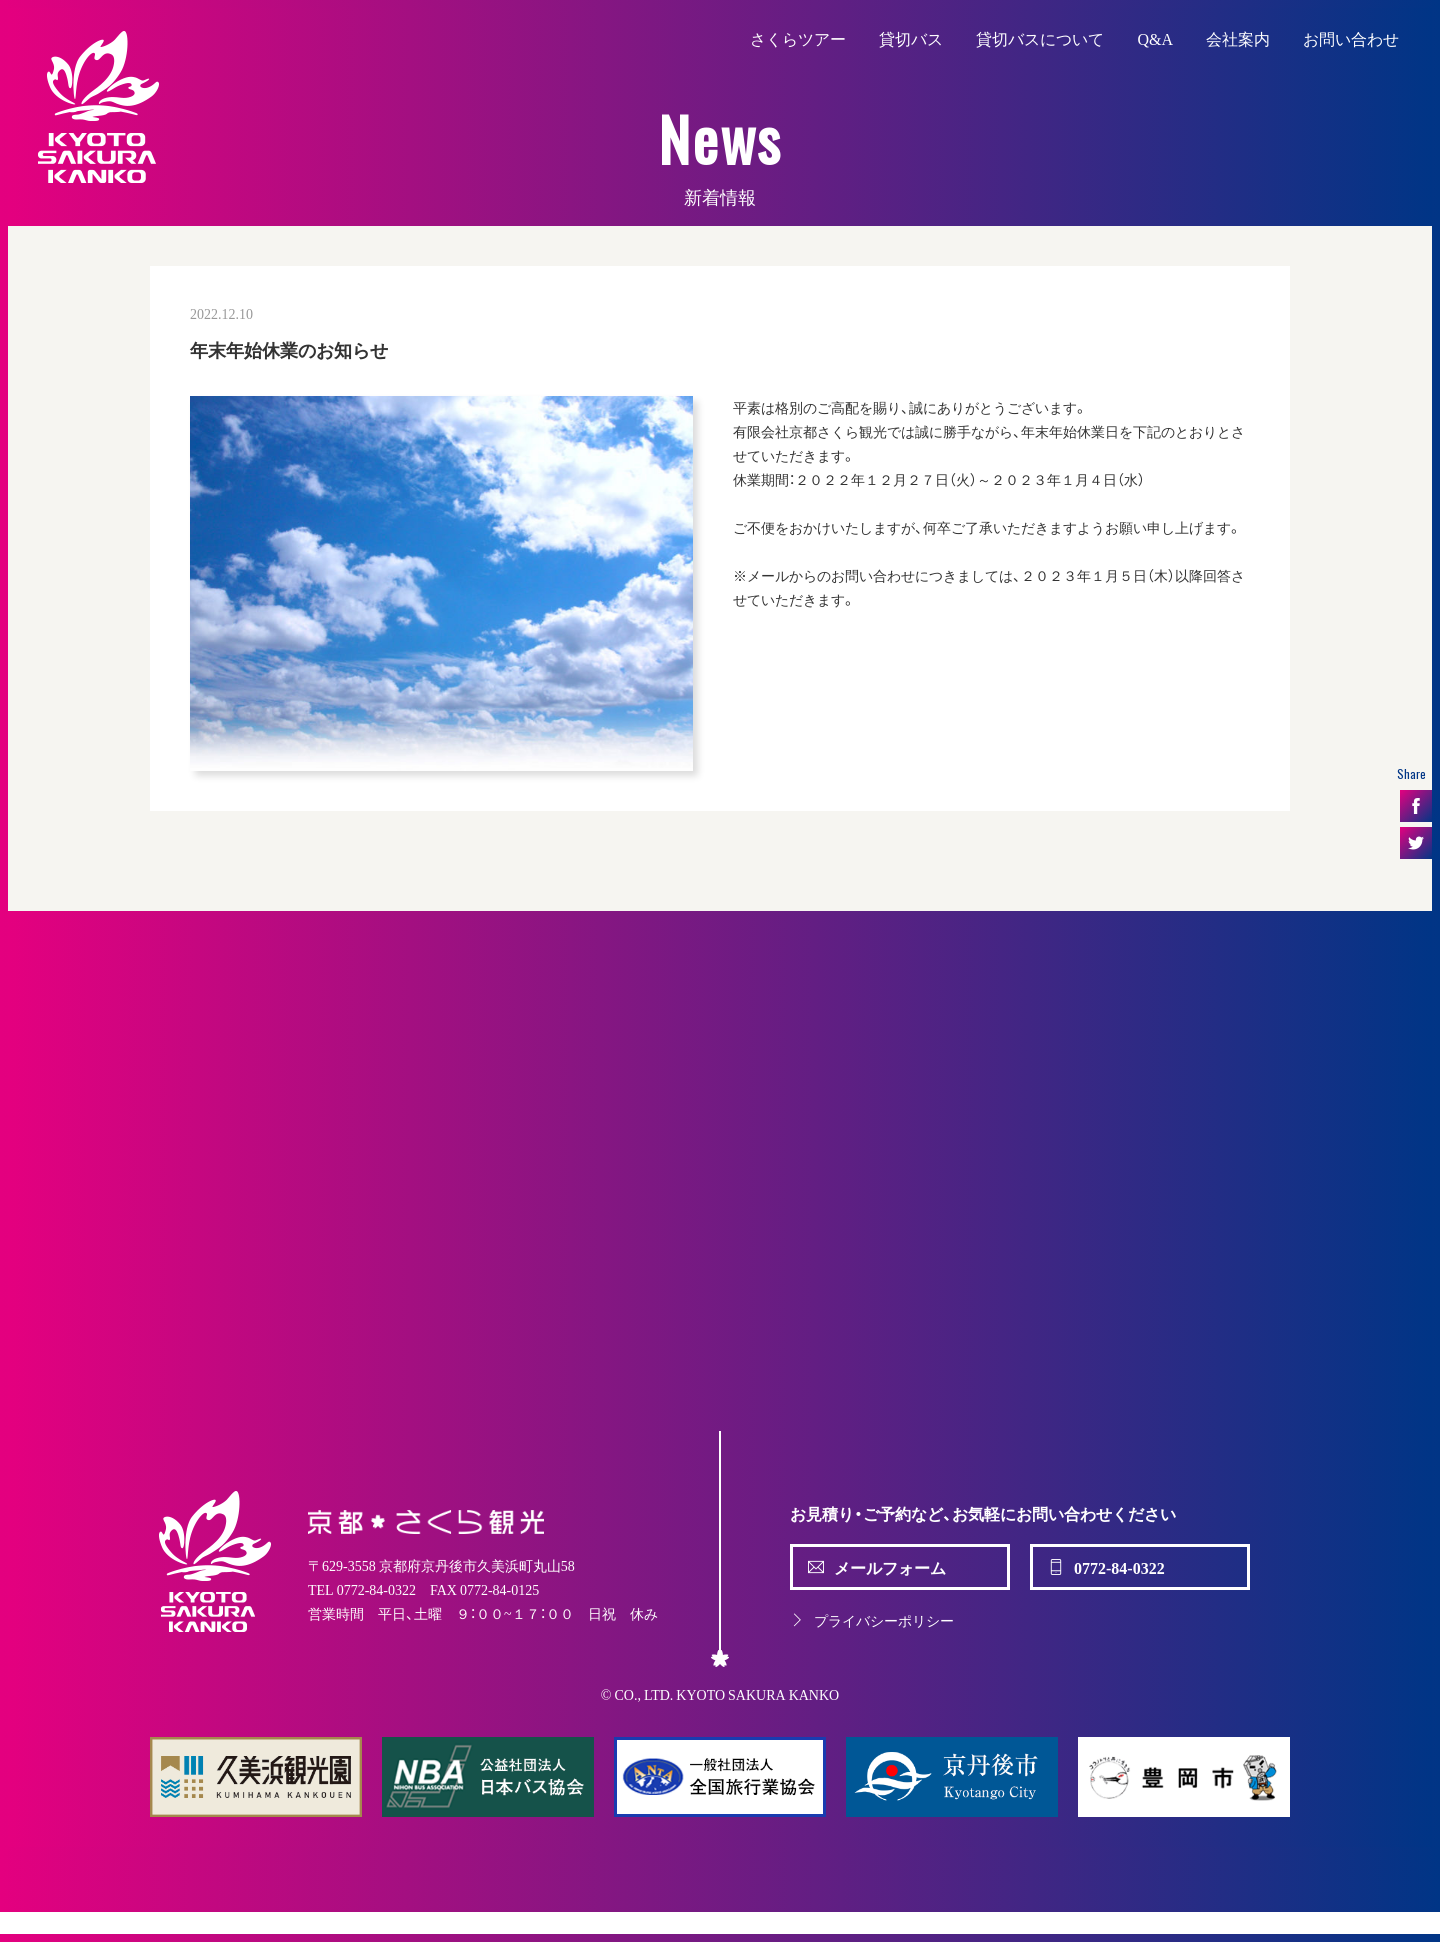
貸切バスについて (1040, 38)
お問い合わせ (1351, 38)
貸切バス (911, 38)
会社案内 (1238, 38)
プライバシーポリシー (872, 1620)
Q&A (1155, 38)
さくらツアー (798, 38)
